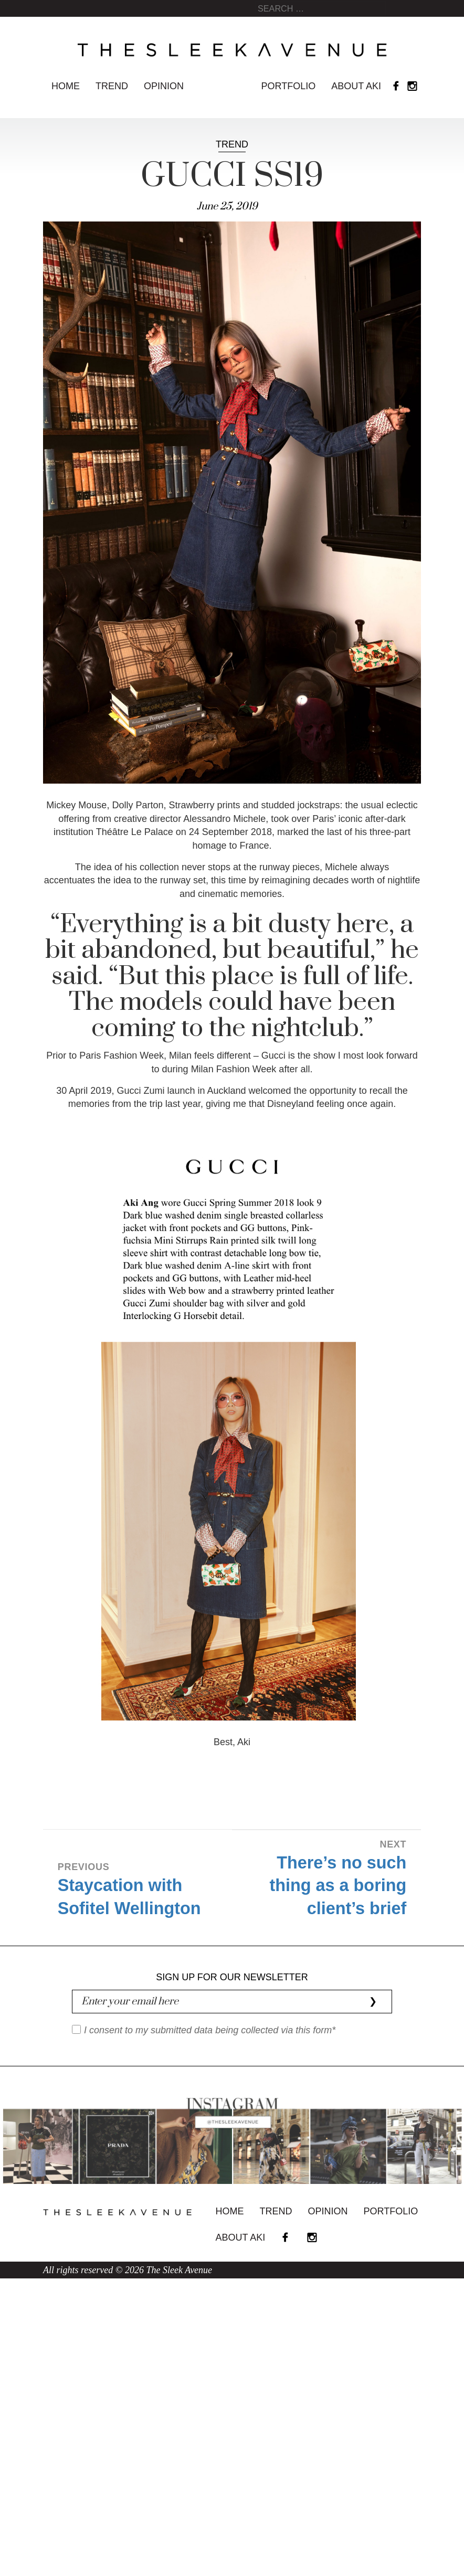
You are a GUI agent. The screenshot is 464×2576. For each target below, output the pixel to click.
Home (65, 86)
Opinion (164, 86)
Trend (112, 86)
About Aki (356, 86)
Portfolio (288, 86)
